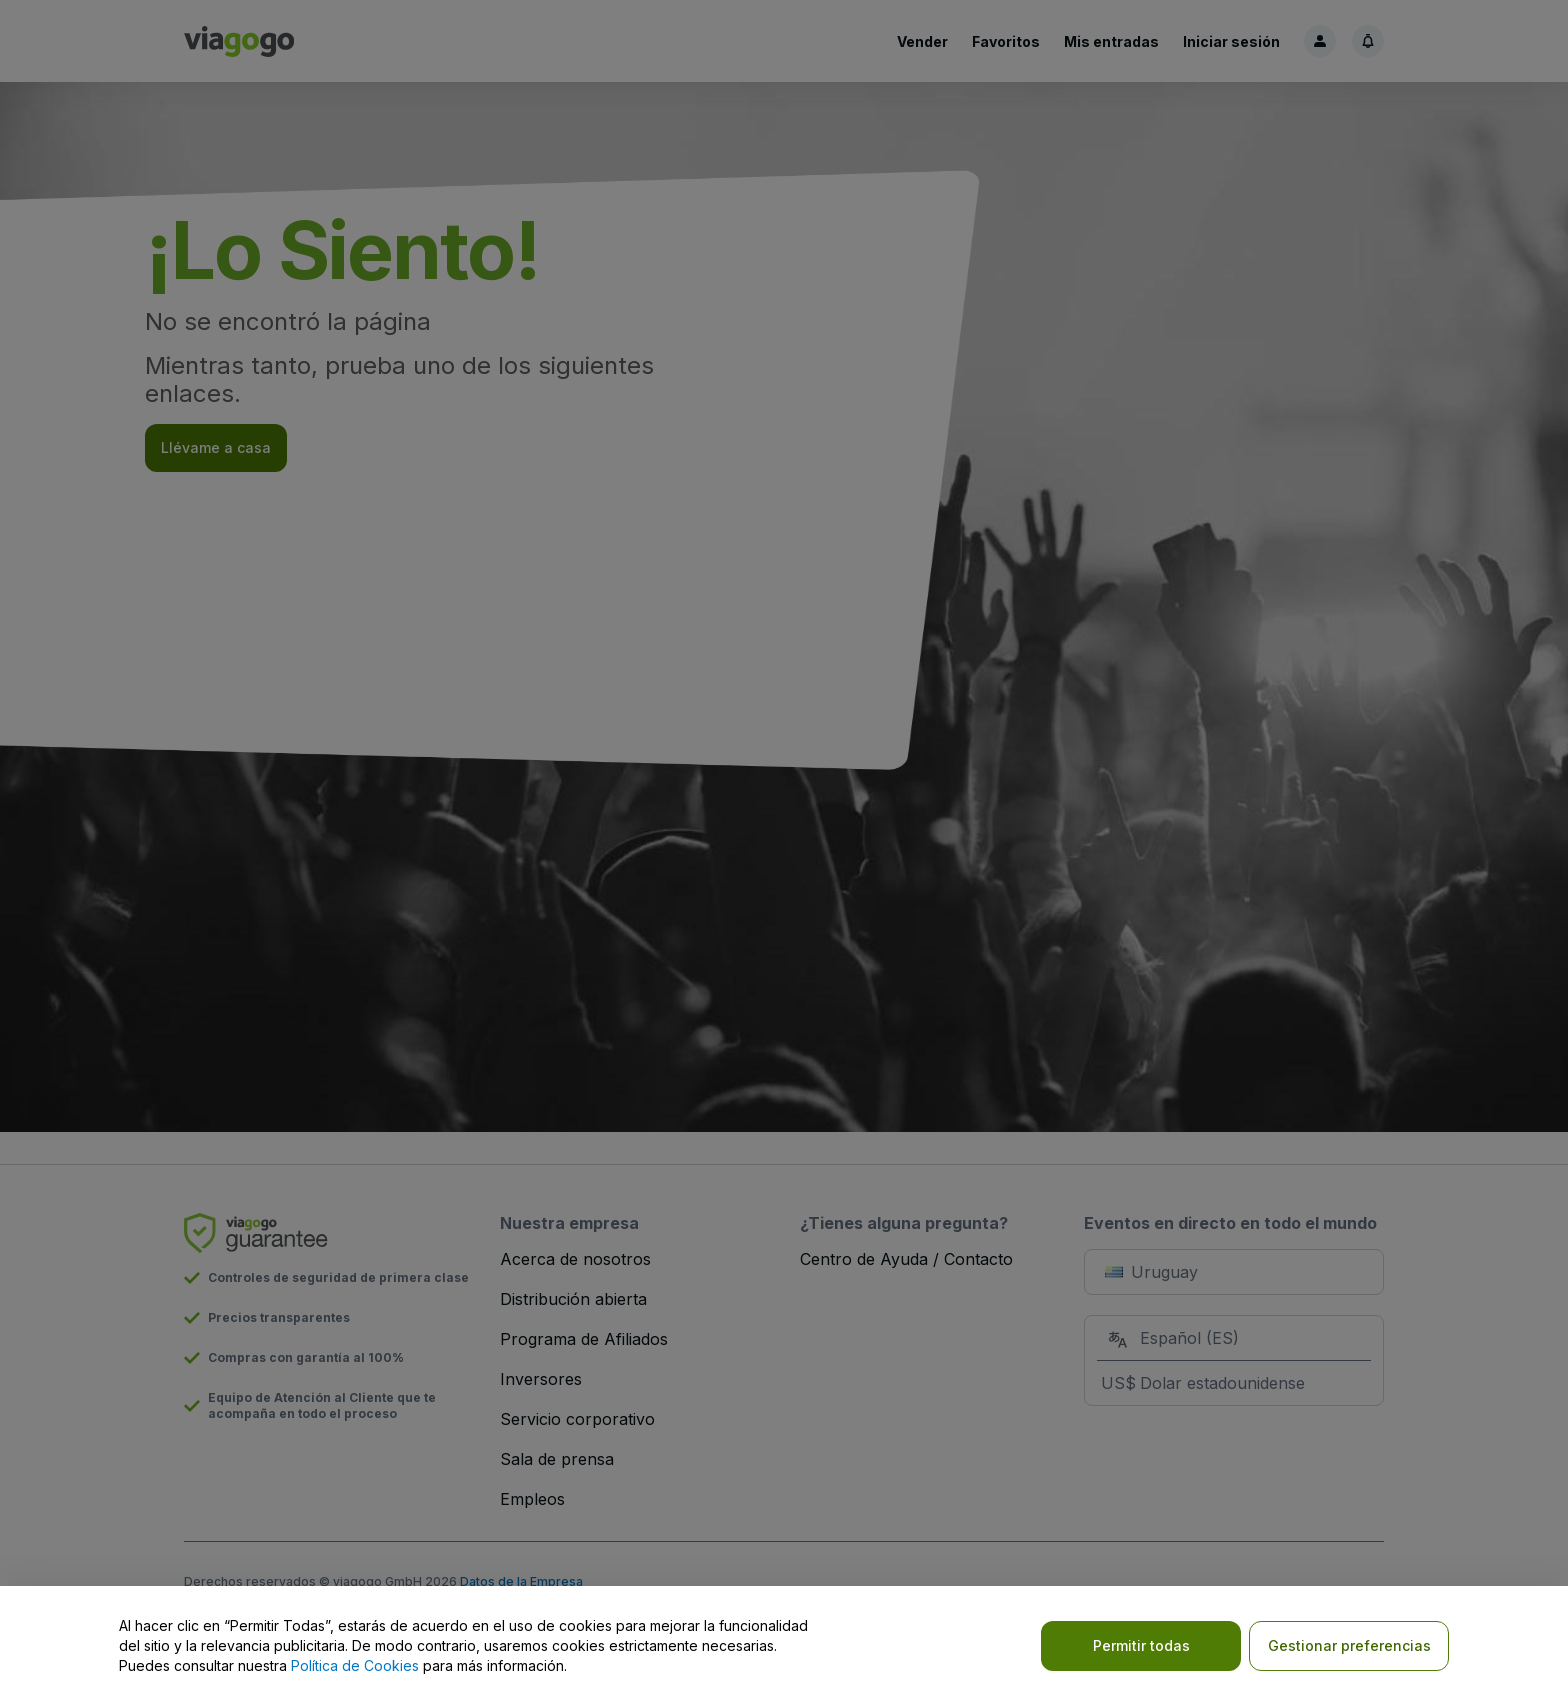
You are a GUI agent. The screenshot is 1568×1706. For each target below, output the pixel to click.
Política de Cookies (355, 1665)
